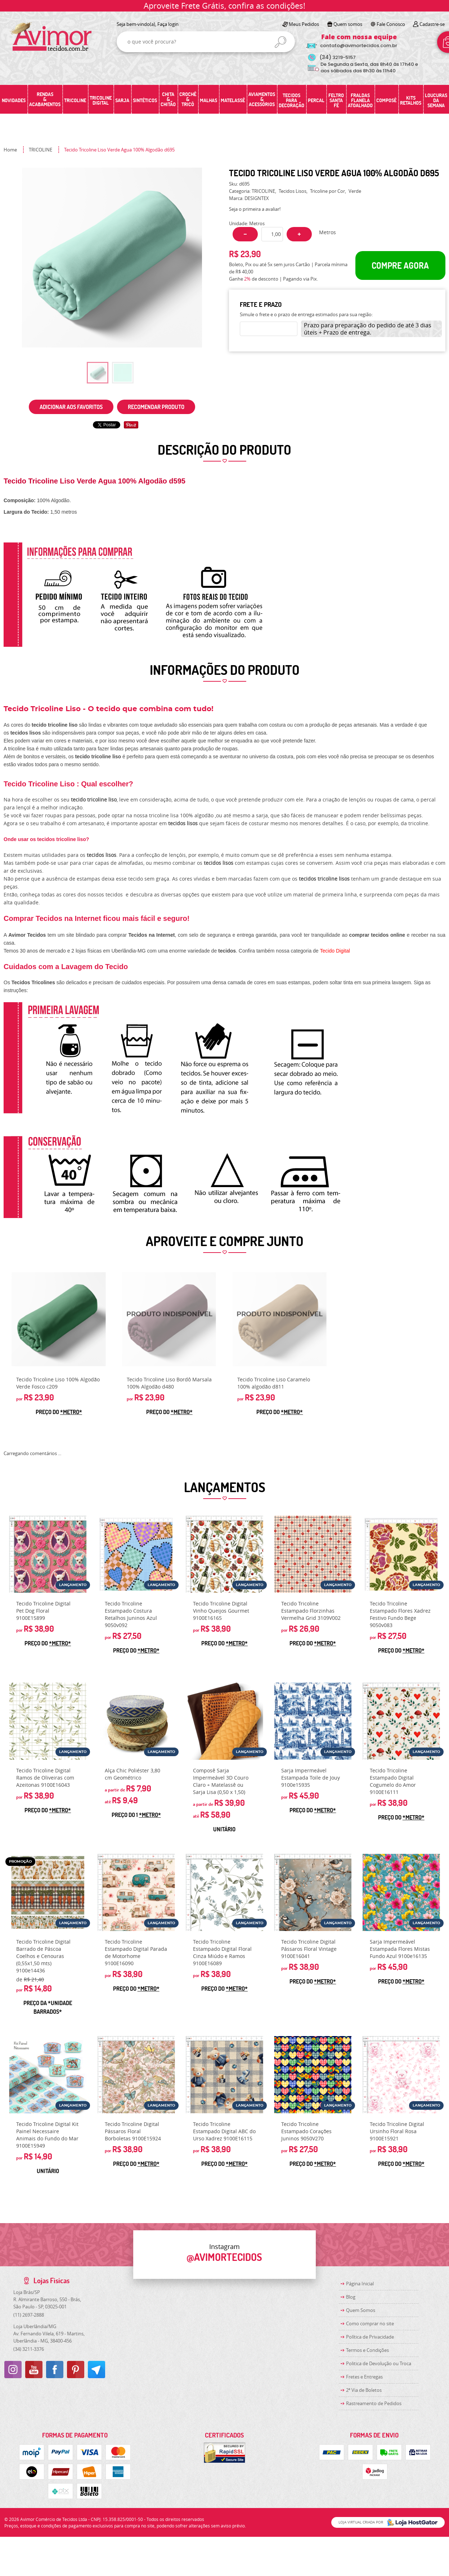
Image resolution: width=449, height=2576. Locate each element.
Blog (350, 2297)
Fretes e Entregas (364, 2376)
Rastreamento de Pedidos (373, 2403)
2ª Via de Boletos (364, 2390)
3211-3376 (28, 2349)
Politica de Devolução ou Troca (378, 2363)
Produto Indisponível (169, 1319)
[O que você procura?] (280, 42)
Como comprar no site (370, 2323)
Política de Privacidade (370, 2337)
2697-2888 (28, 2315)
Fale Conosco (391, 24)
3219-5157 (337, 57)
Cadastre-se (432, 24)
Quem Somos (360, 2310)
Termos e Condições (367, 2350)
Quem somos (347, 24)
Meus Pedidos (304, 24)
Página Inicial (360, 2283)
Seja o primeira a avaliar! (254, 209)
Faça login (168, 24)
